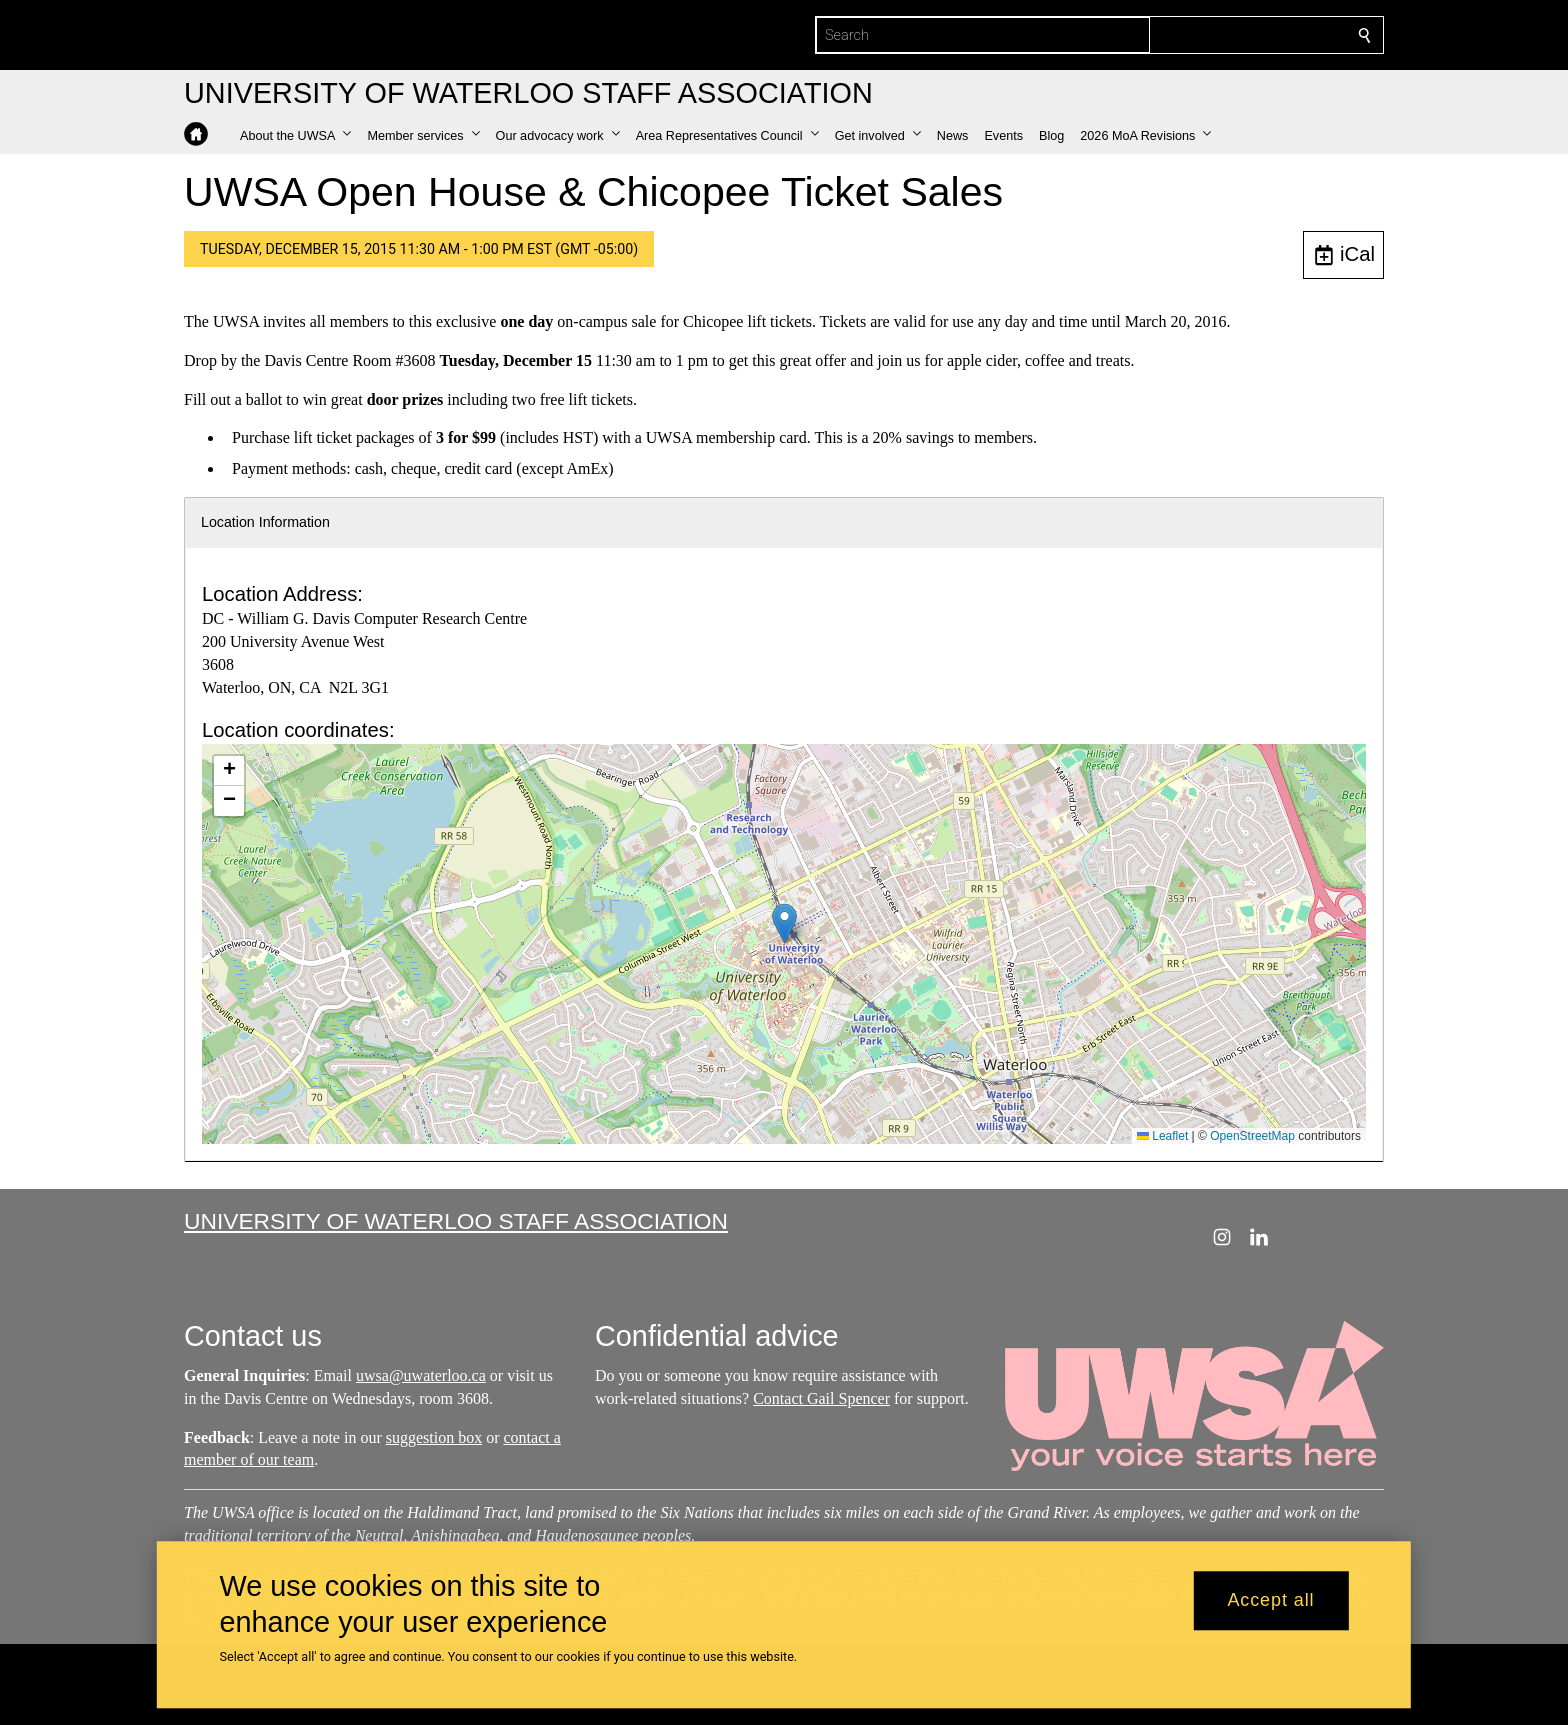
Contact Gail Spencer (821, 1397)
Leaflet (1162, 1136)
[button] (295, 136)
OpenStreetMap (1252, 1136)
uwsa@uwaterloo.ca (421, 1375)
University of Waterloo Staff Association (456, 1221)
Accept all (1270, 1601)
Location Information (265, 522)
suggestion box (434, 1436)
